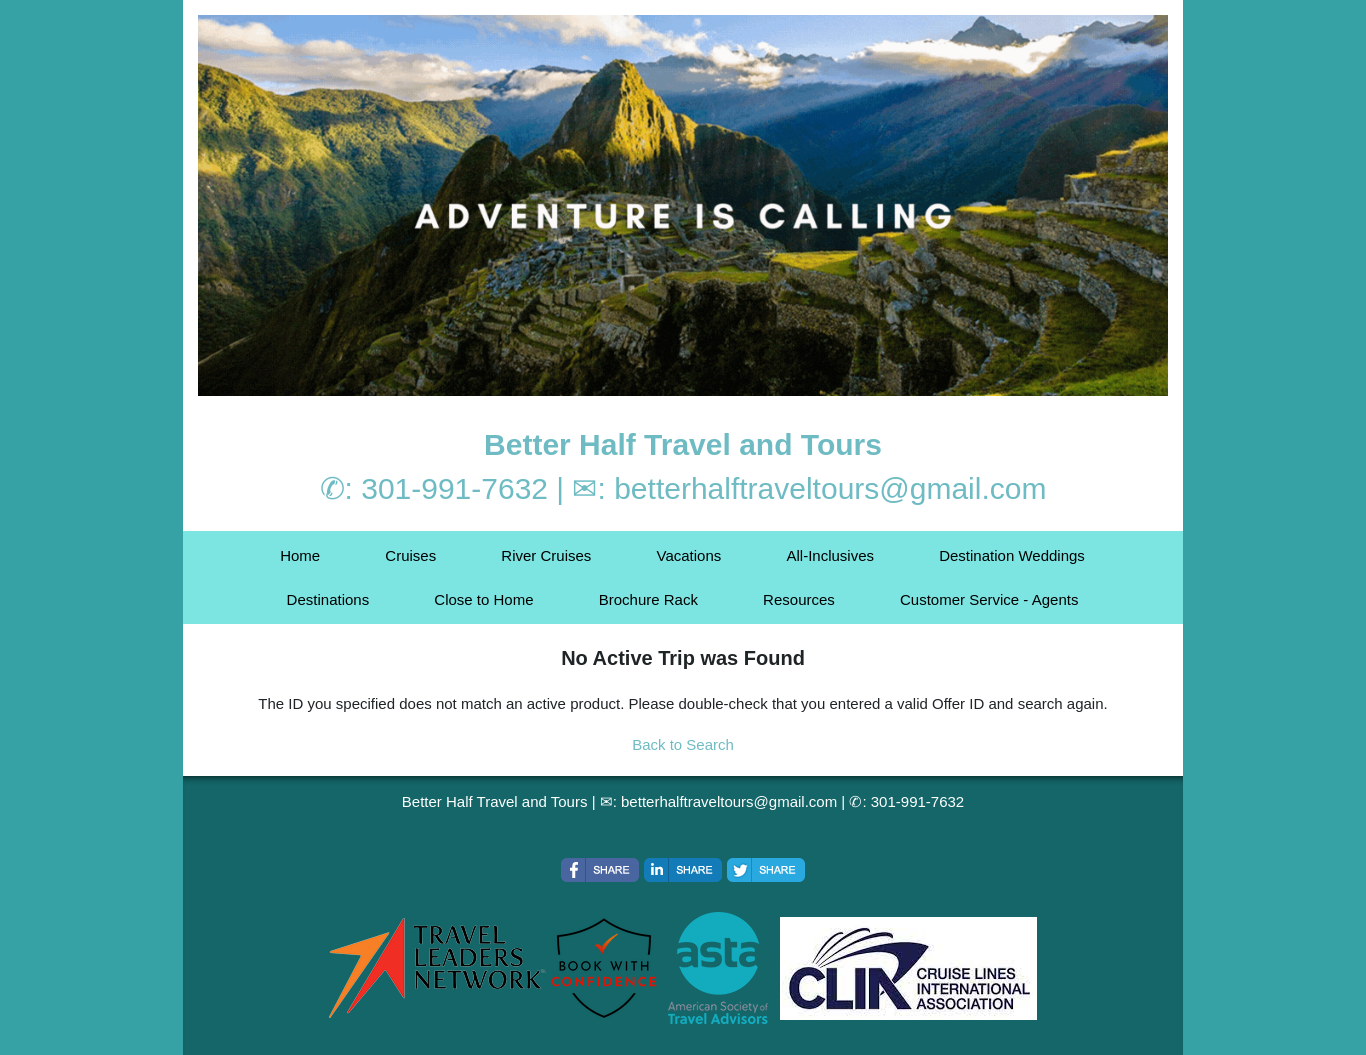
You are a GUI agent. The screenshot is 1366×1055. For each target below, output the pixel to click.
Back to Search (683, 744)
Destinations (328, 599)
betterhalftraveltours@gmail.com (830, 488)
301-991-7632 (454, 488)
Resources (799, 599)
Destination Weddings (1012, 555)
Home (300, 555)
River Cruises (546, 555)
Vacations (689, 555)
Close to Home (483, 599)
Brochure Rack (648, 599)
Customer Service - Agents (989, 599)
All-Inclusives (830, 555)
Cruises (410, 555)
